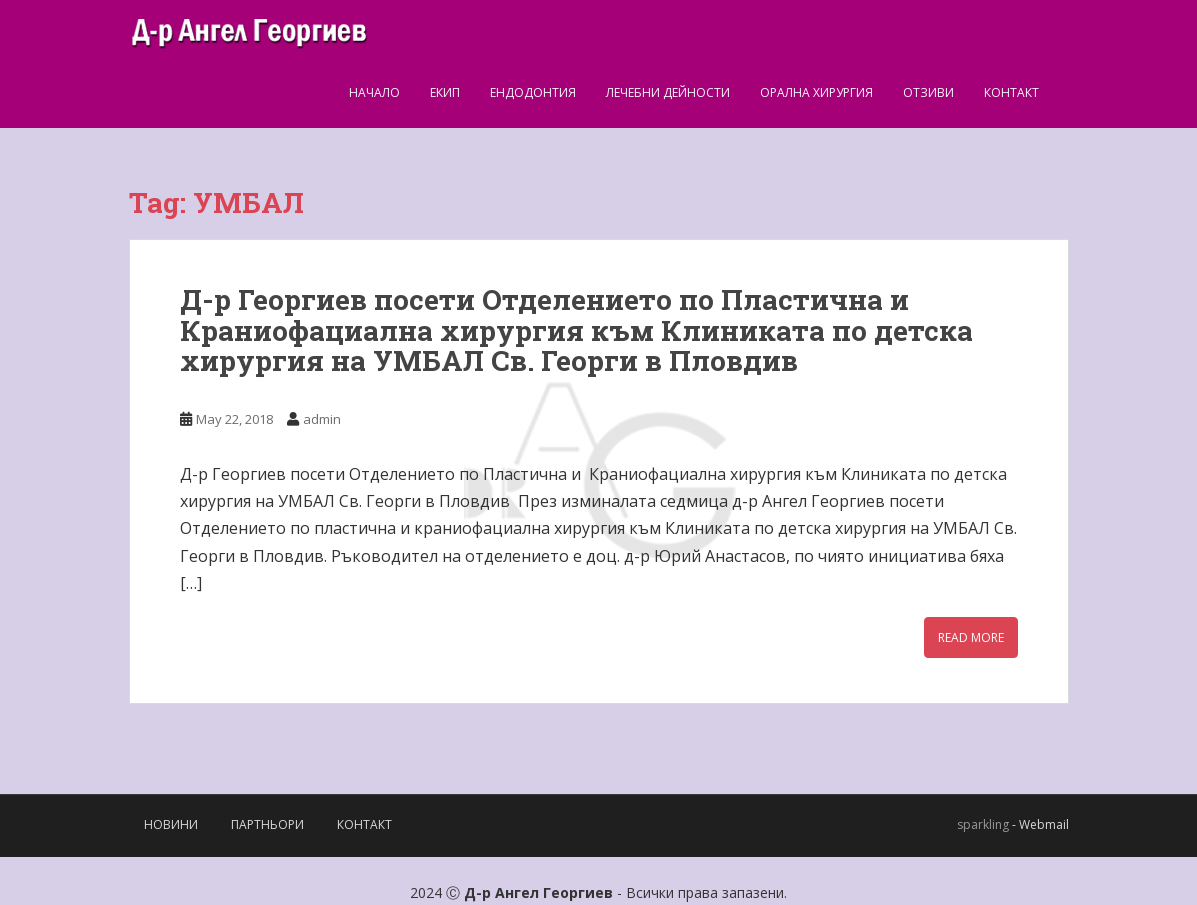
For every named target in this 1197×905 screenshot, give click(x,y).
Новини (171, 824)
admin (322, 419)
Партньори (267, 824)
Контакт (1011, 92)
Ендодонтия (533, 92)
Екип (445, 92)
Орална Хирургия (816, 92)
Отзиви (928, 92)
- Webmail (1040, 824)
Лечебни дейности (668, 92)
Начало (374, 92)
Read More (971, 637)
